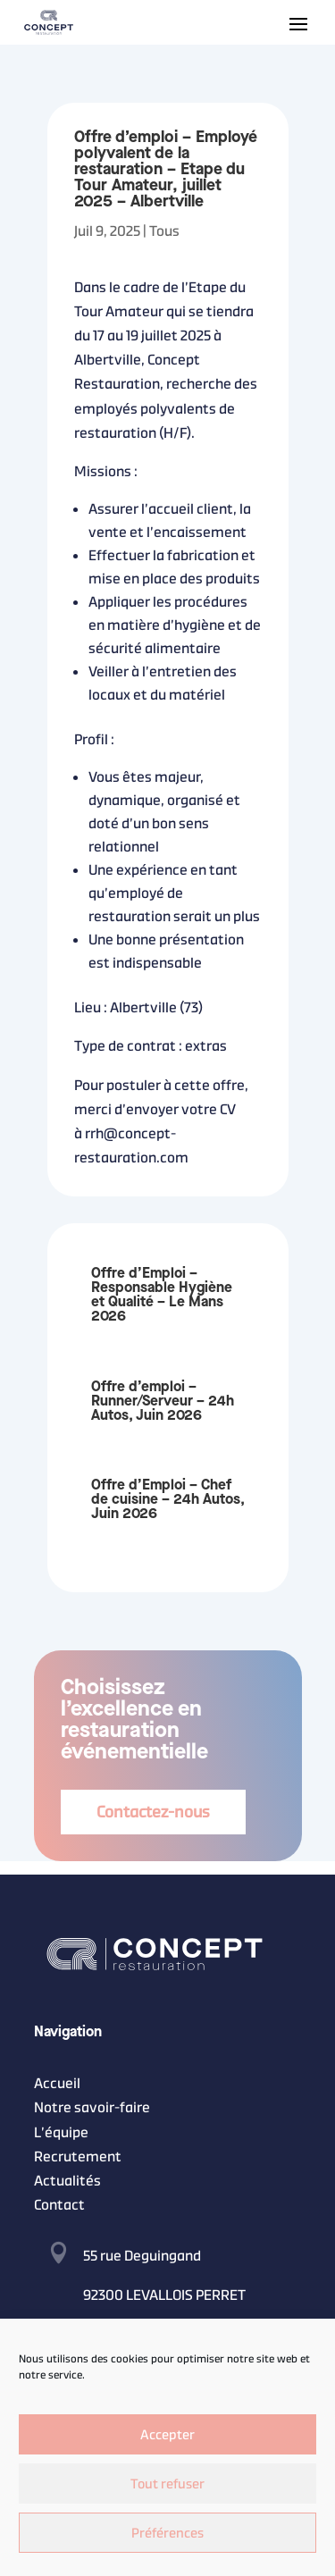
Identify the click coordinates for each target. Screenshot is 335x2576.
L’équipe (61, 2132)
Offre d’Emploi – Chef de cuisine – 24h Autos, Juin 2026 (168, 1500)
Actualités (67, 2180)
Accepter (167, 2434)
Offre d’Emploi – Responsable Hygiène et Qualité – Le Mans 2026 (161, 1295)
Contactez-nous (153, 1811)
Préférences (167, 2532)
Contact (59, 2204)
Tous (164, 231)
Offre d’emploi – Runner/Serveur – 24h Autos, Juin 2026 (162, 1401)
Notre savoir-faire (92, 2107)
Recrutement (77, 2156)
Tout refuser (167, 2483)
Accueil (57, 2083)
